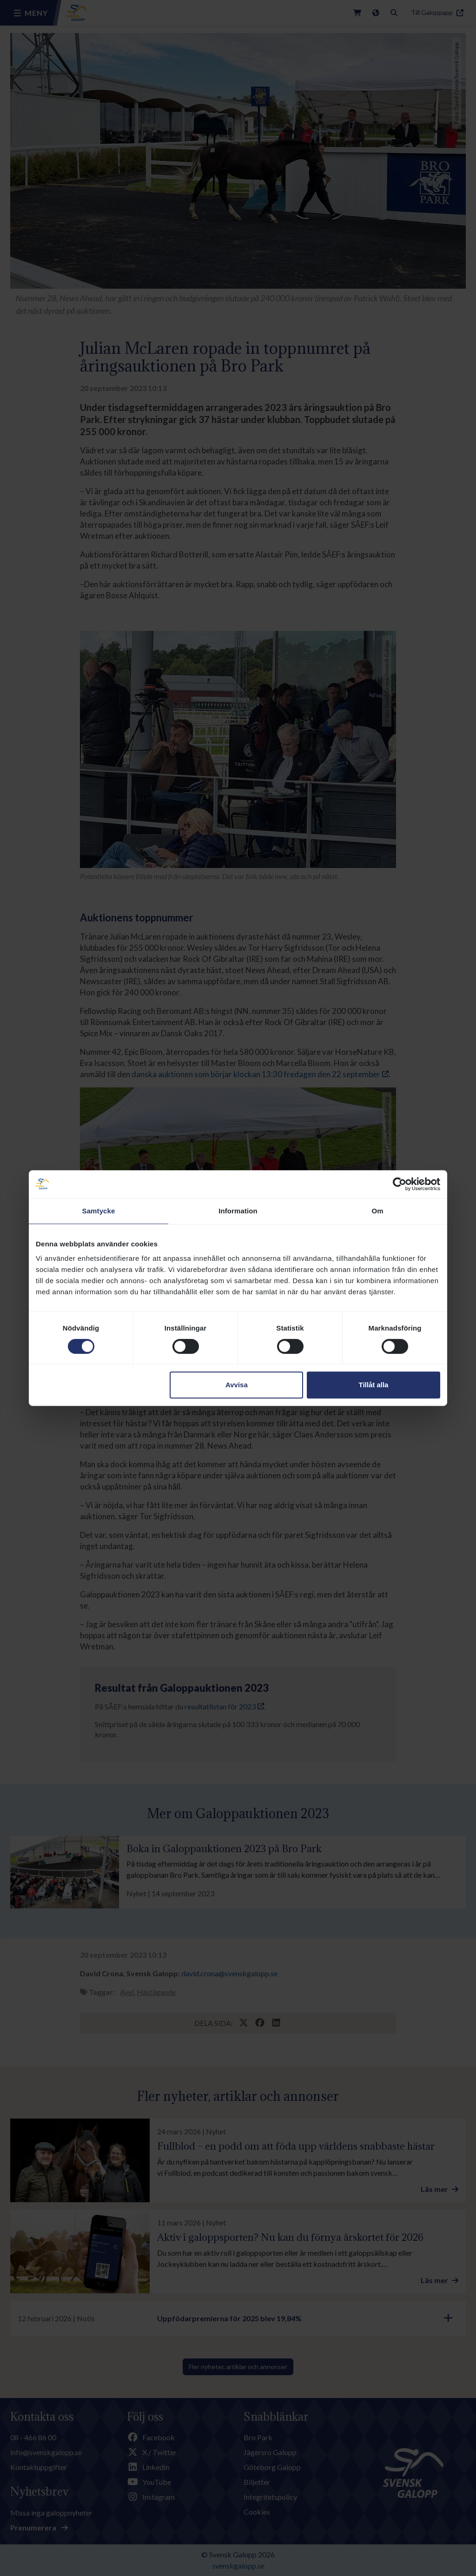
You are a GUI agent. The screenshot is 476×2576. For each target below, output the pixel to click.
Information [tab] (238, 1211)
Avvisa (236, 1385)
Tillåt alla (373, 1385)
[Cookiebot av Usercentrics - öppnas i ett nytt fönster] (399, 1184)
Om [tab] (377, 1211)
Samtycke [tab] (98, 1211)
